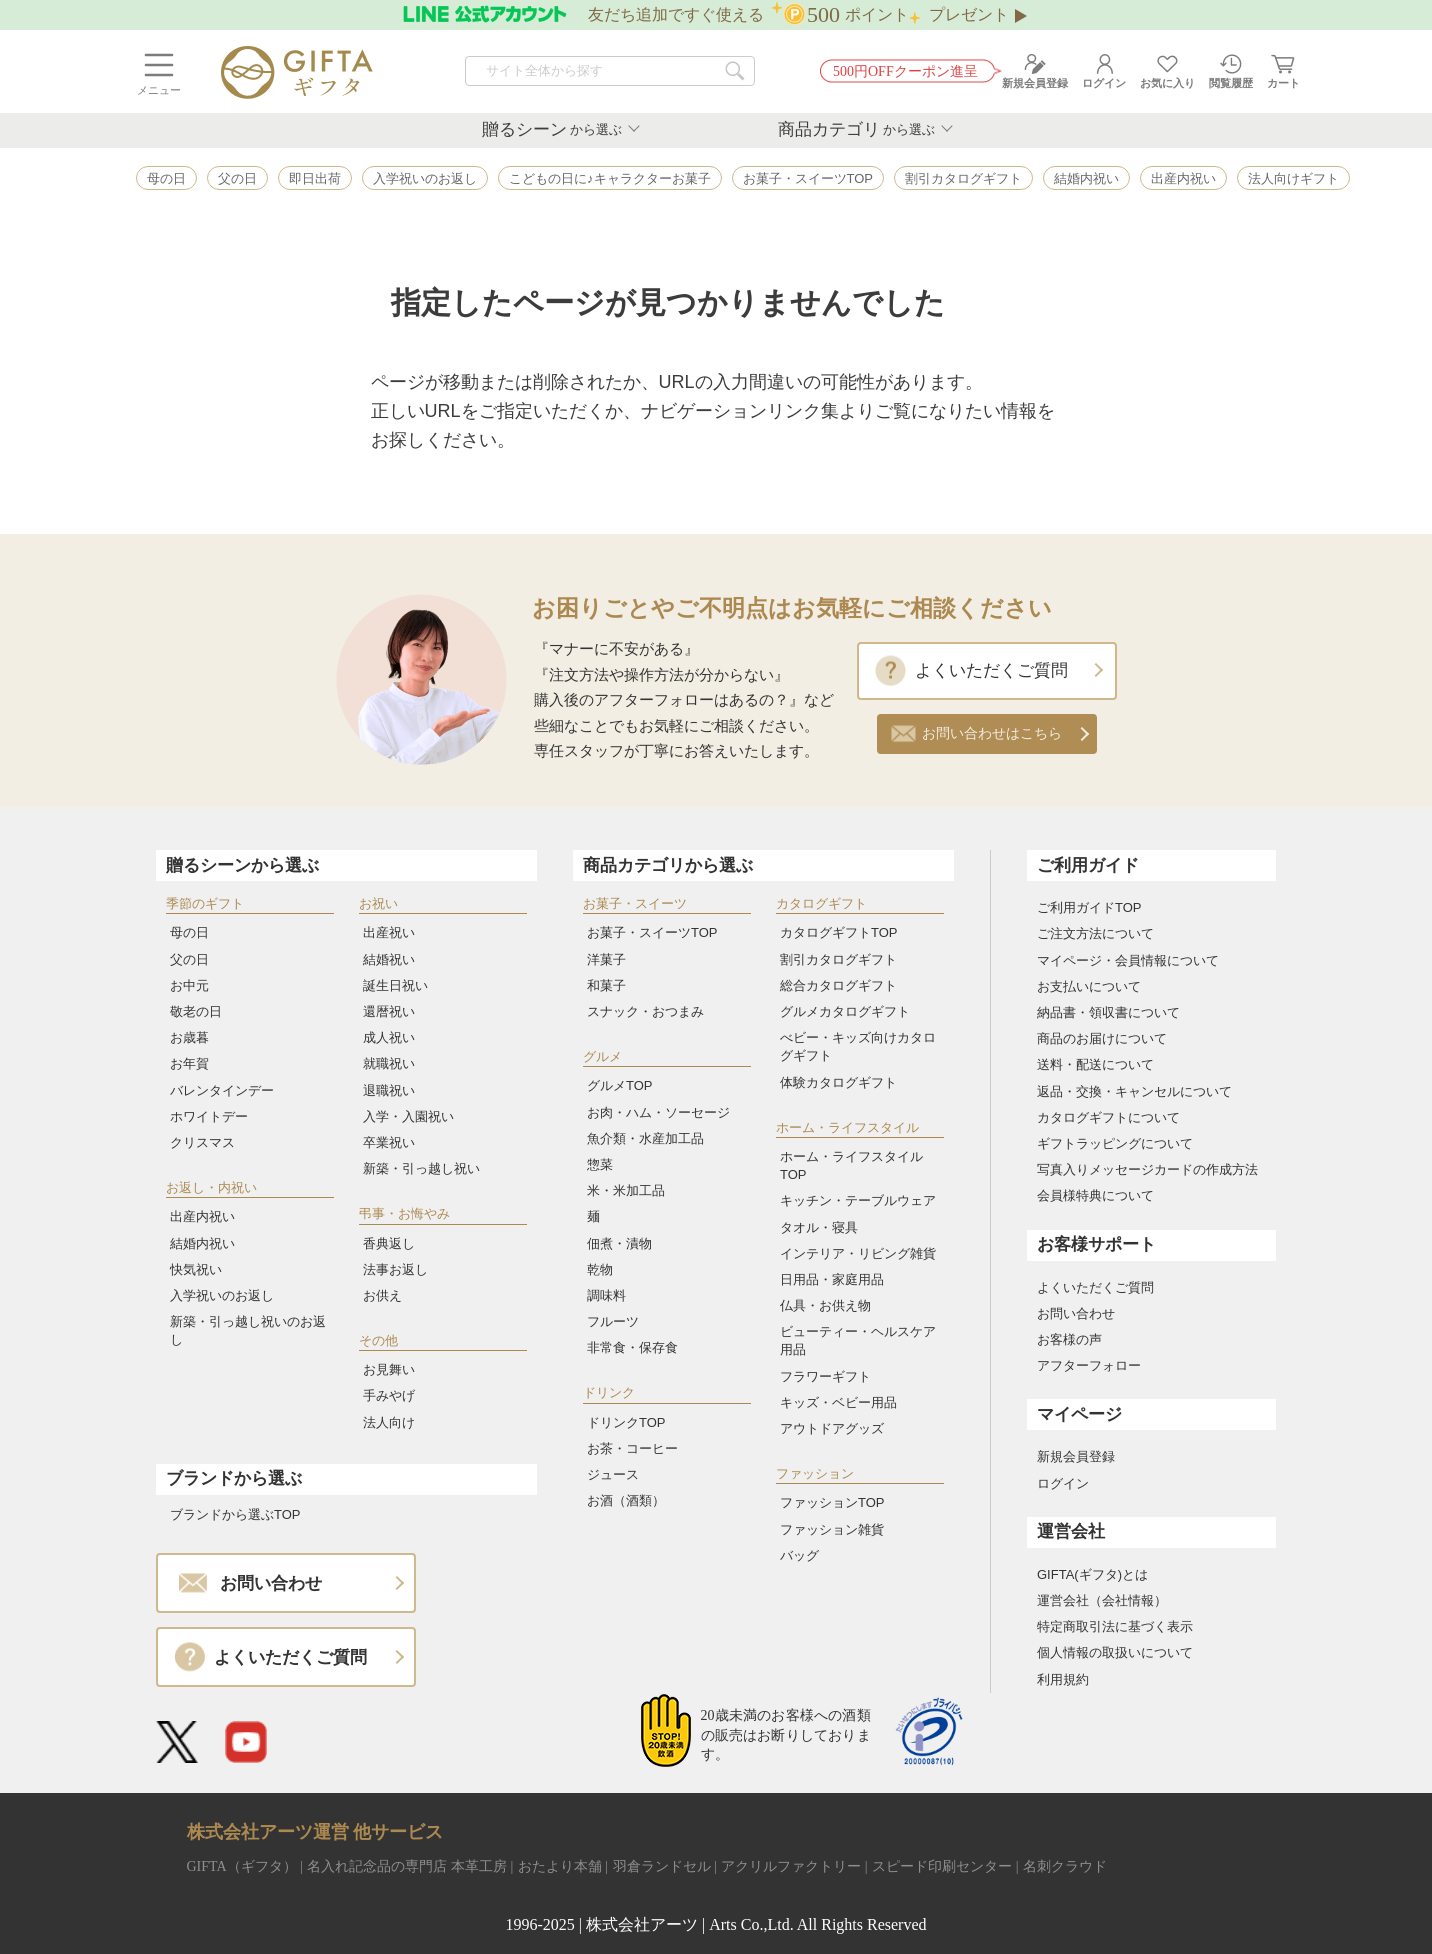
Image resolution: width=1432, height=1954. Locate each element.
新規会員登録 (1076, 1456)
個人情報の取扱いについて (1115, 1652)
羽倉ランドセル (662, 1866)
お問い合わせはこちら (992, 733)
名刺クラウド (1065, 1866)
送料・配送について (1095, 1064)
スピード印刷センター (942, 1866)
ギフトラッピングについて (1115, 1143)
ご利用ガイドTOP (1089, 907)
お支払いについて (1089, 986)
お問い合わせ (1076, 1313)
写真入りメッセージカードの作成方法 (1147, 1169)
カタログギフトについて (1108, 1117)
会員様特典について (1095, 1195)
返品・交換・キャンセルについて (1134, 1091)
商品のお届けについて (1102, 1038)
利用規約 (1063, 1679)
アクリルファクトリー (791, 1866)
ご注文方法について (1095, 933)
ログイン (1063, 1483)
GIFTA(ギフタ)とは (1092, 1574)
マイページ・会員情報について (1128, 960)
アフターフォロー (1089, 1365)
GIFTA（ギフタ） (242, 1866)
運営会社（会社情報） (1102, 1600)
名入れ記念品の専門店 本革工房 (407, 1866)
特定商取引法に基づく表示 (1115, 1626)
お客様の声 (1069, 1339)
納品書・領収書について (1108, 1012)
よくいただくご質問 (991, 670)
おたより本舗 (560, 1866)
